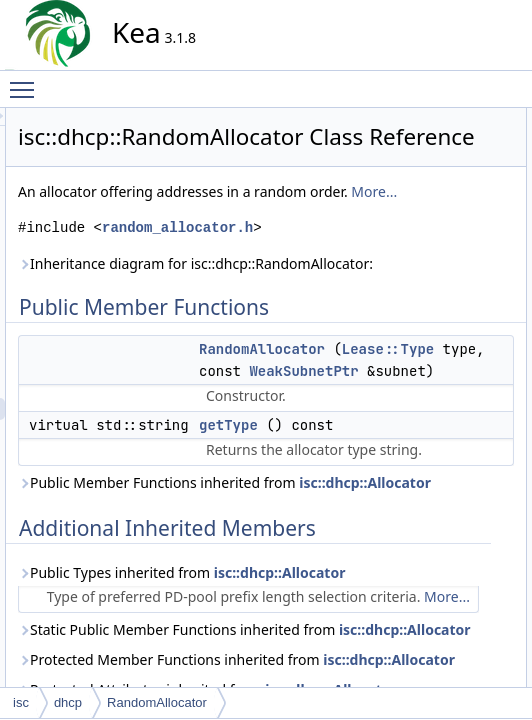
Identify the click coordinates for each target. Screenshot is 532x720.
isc (21, 702)
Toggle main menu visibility (27, 81)
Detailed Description (446, 207)
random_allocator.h (281, 349)
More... (262, 291)
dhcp (68, 702)
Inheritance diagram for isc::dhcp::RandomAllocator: (276, 407)
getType (430, 163)
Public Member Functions (460, 119)
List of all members (443, 317)
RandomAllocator (455, 141)
